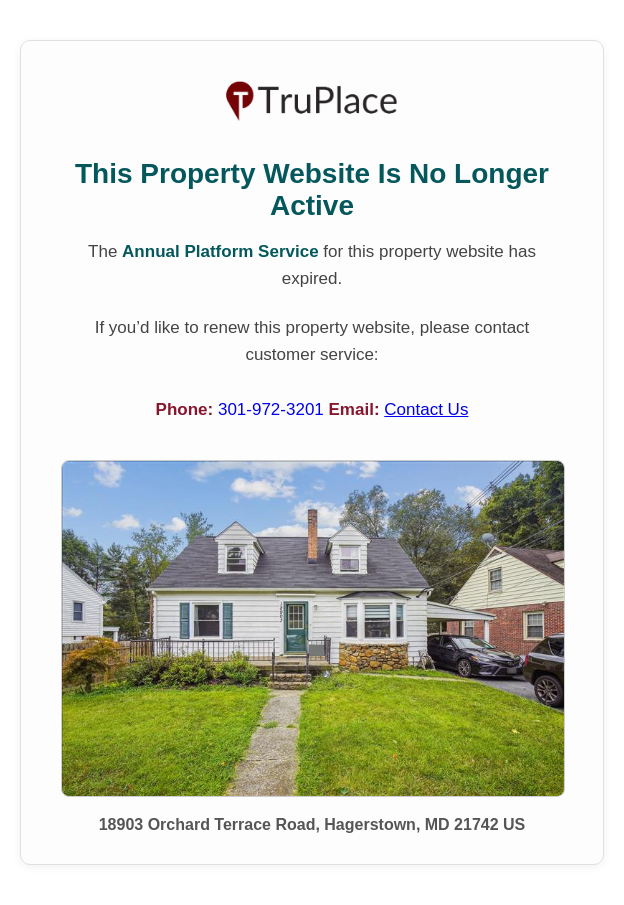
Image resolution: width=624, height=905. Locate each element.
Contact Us (426, 409)
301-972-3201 (273, 409)
